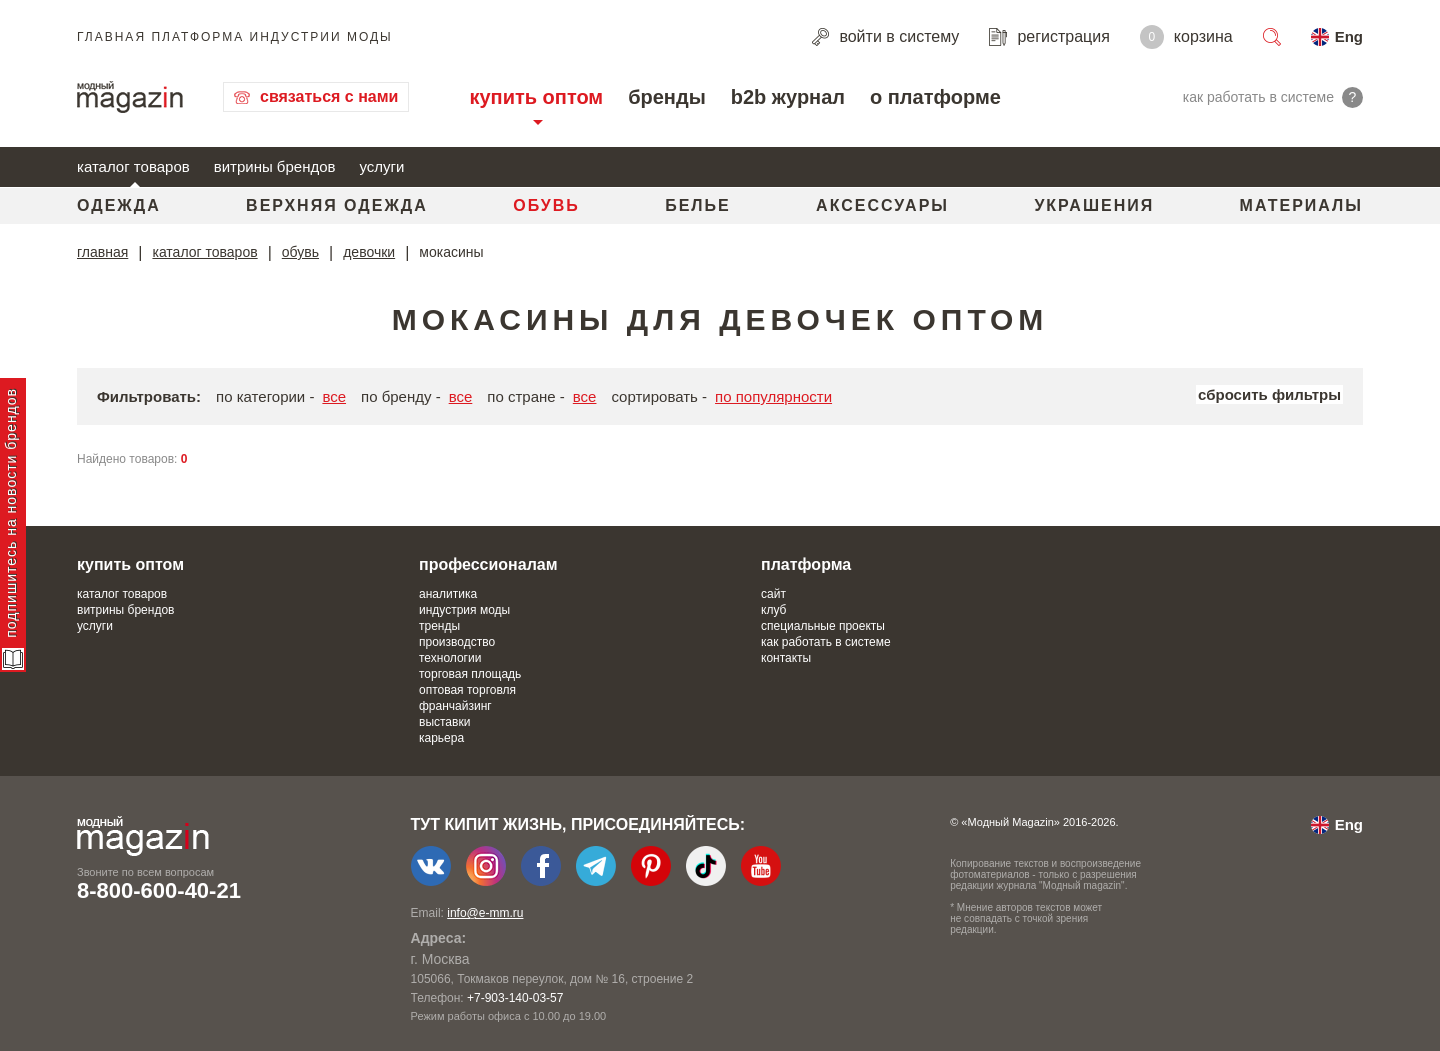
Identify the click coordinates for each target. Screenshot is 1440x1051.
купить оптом (536, 97)
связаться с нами (329, 96)
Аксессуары (882, 205)
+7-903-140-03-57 (515, 998)
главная (102, 252)
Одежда (119, 205)
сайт (773, 594)
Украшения (1094, 205)
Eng (1349, 36)
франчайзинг (455, 706)
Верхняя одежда (337, 205)
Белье (698, 205)
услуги (382, 166)
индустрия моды (464, 610)
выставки (444, 722)
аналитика (448, 594)
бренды (667, 97)
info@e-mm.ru (485, 913)
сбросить (1269, 394)
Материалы (1301, 205)
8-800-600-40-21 (159, 890)
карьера (441, 738)
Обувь (546, 205)
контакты (786, 658)
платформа (806, 564)
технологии (450, 658)
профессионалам (488, 564)
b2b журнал (788, 97)
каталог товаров (133, 166)
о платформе (935, 97)
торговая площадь (470, 674)
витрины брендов (275, 166)
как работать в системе (826, 642)
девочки (369, 252)
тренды (439, 626)
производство (457, 642)
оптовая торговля (467, 690)
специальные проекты (823, 626)
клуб (773, 610)
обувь (300, 252)
